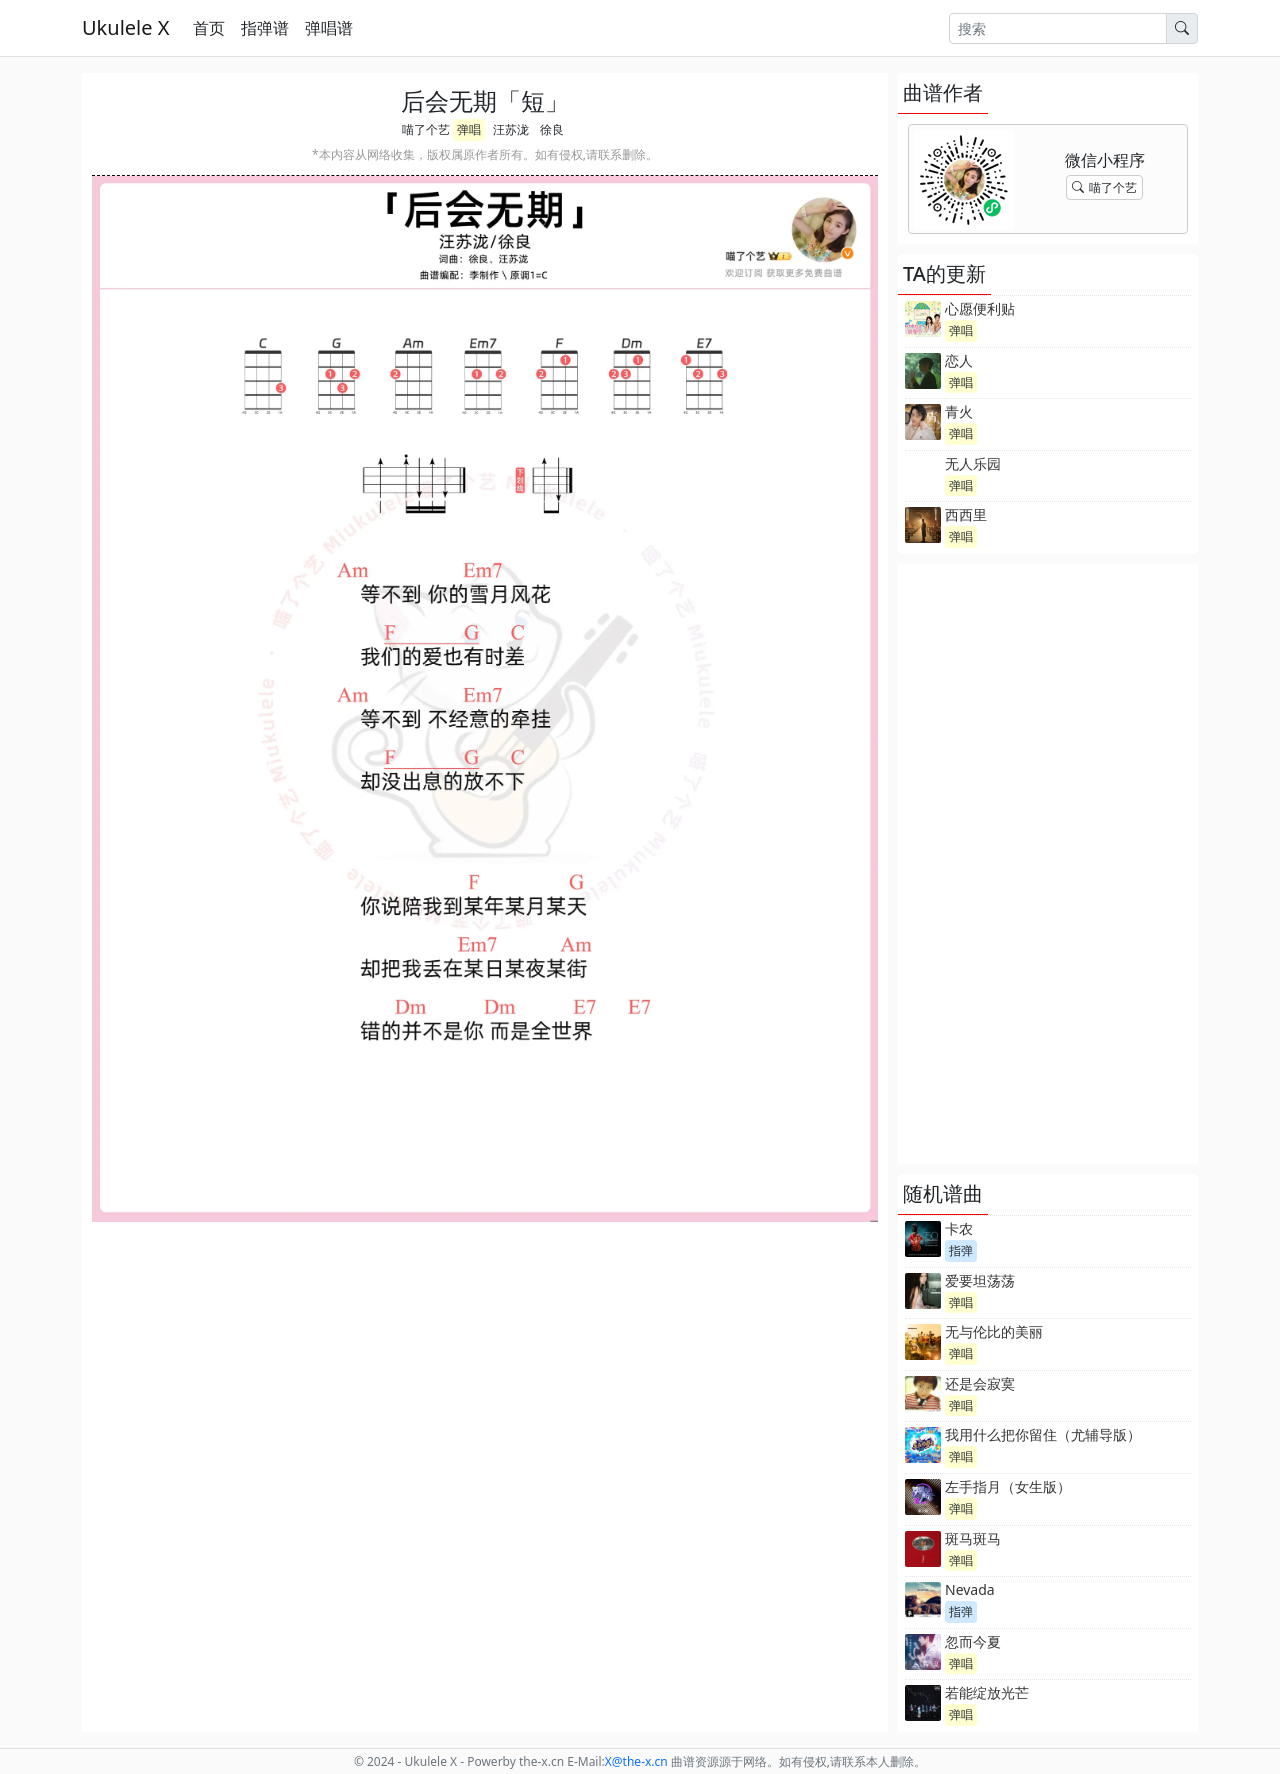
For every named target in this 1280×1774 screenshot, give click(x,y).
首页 (209, 28)
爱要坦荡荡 (980, 1280)
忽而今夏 (973, 1641)
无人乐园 (973, 463)
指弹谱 (265, 28)
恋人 (959, 360)
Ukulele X (125, 27)
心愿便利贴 (980, 308)
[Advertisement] (1048, 864)
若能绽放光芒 (987, 1692)
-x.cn (636, 1761)
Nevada (970, 1589)
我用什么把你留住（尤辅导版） (1043, 1434)
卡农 (959, 1228)
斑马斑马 (973, 1538)
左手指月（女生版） (1008, 1486)
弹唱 (469, 129)
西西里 (966, 514)
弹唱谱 (329, 28)
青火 (959, 411)
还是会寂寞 (980, 1383)
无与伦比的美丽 (994, 1331)
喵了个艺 (426, 129)
